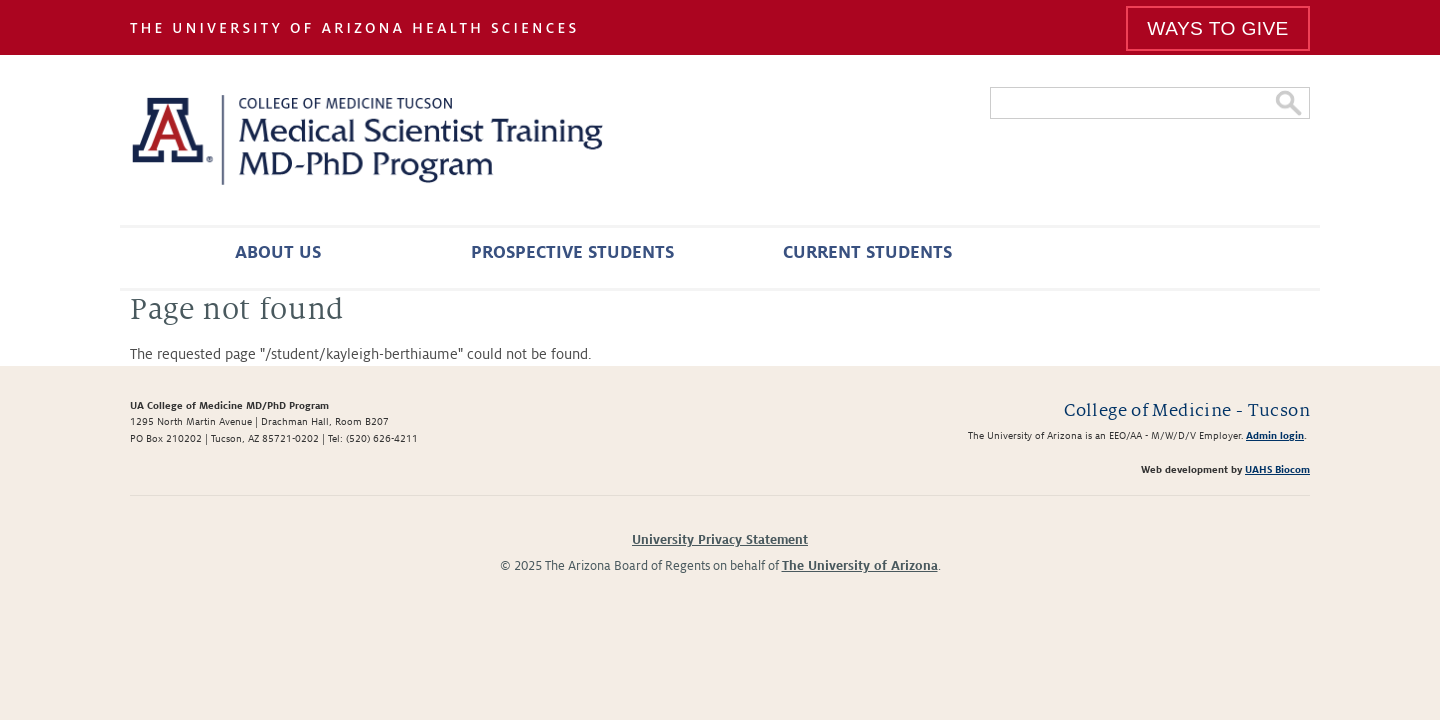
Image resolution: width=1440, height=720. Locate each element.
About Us (278, 252)
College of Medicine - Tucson (1187, 410)
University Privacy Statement (720, 540)
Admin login (1275, 435)
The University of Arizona (860, 566)
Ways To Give (1217, 28)
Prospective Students (572, 252)
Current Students (867, 252)
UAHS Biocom (1277, 469)
